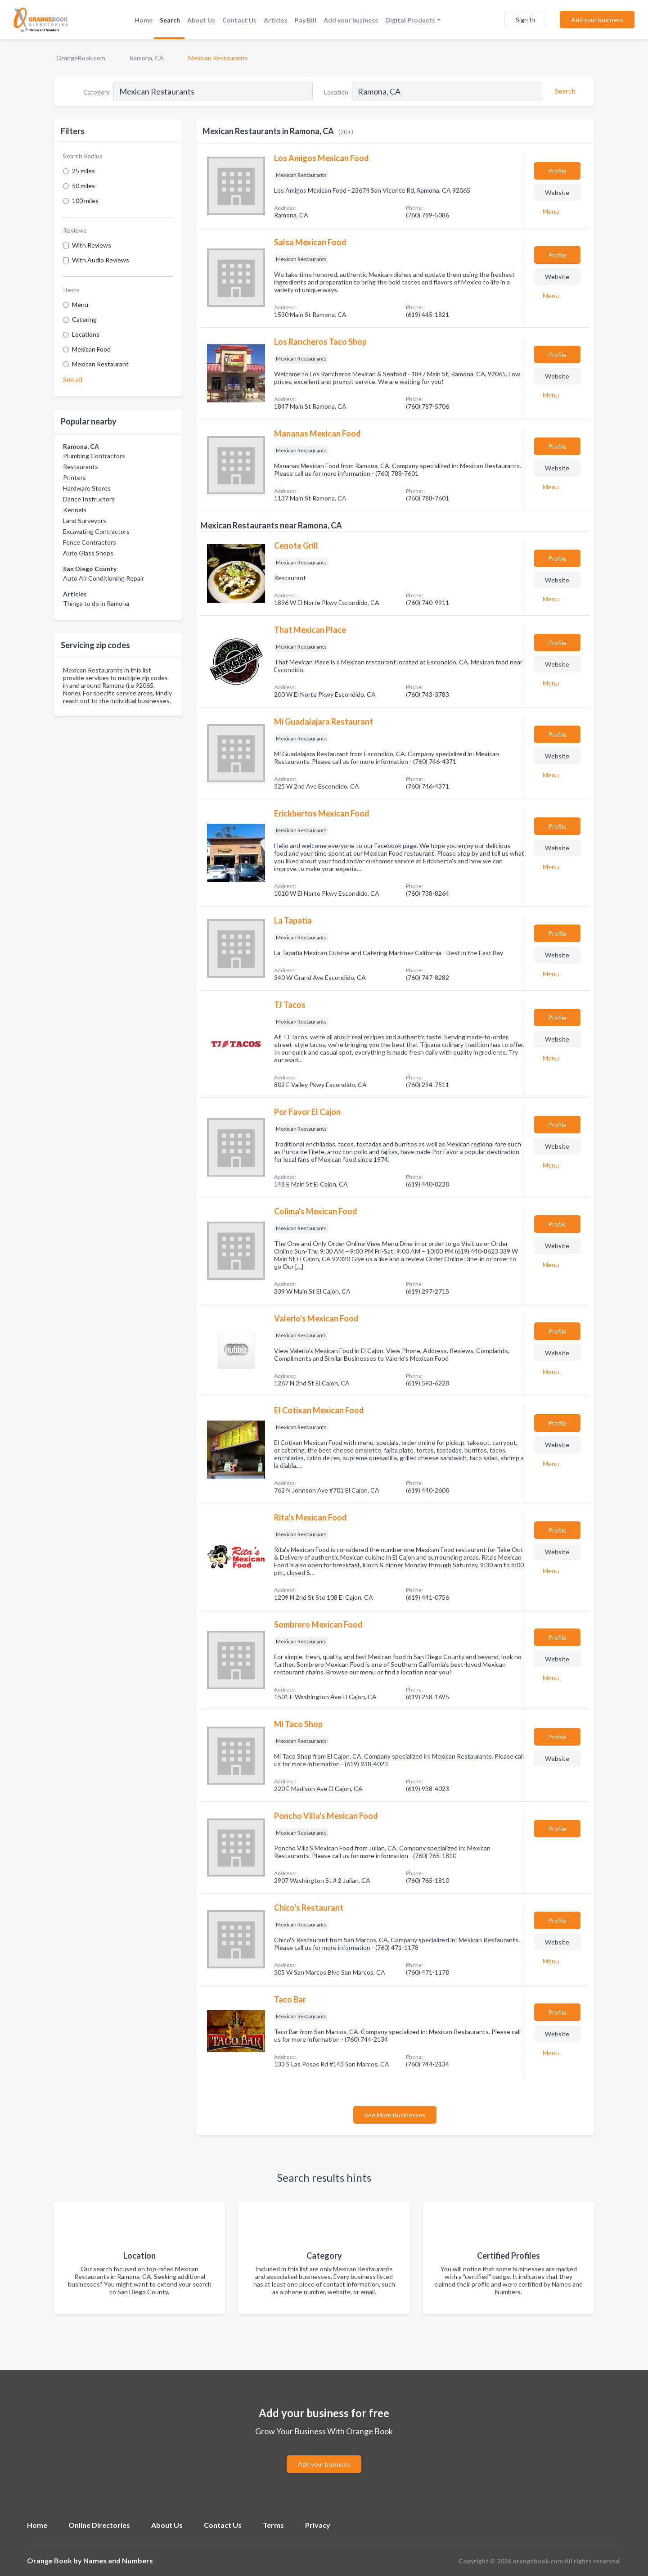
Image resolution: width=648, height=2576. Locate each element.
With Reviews (91, 245)
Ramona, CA (147, 58)
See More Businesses (394, 2115)
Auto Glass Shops (88, 553)
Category (96, 92)
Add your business (351, 20)
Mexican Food (91, 349)
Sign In (525, 19)
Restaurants (80, 466)
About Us (201, 20)
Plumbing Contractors (94, 456)
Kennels (74, 510)
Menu (80, 304)
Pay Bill (305, 20)
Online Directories (99, 2525)
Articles (276, 20)
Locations (85, 334)
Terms (273, 2525)
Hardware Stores (87, 488)
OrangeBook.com (80, 58)
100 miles (85, 200)
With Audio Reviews (100, 260)
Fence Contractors (89, 542)
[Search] (564, 91)
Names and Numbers (118, 2560)
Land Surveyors (84, 520)
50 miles (83, 185)
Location (336, 92)
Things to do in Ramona (96, 603)
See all (72, 379)
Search (170, 20)
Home (144, 20)
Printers (74, 477)
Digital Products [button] (410, 20)
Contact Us (239, 20)
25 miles (83, 171)
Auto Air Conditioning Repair (103, 578)
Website (557, 192)
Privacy (317, 2525)
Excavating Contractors (96, 531)
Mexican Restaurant (100, 364)
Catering (84, 319)
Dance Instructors (89, 499)
